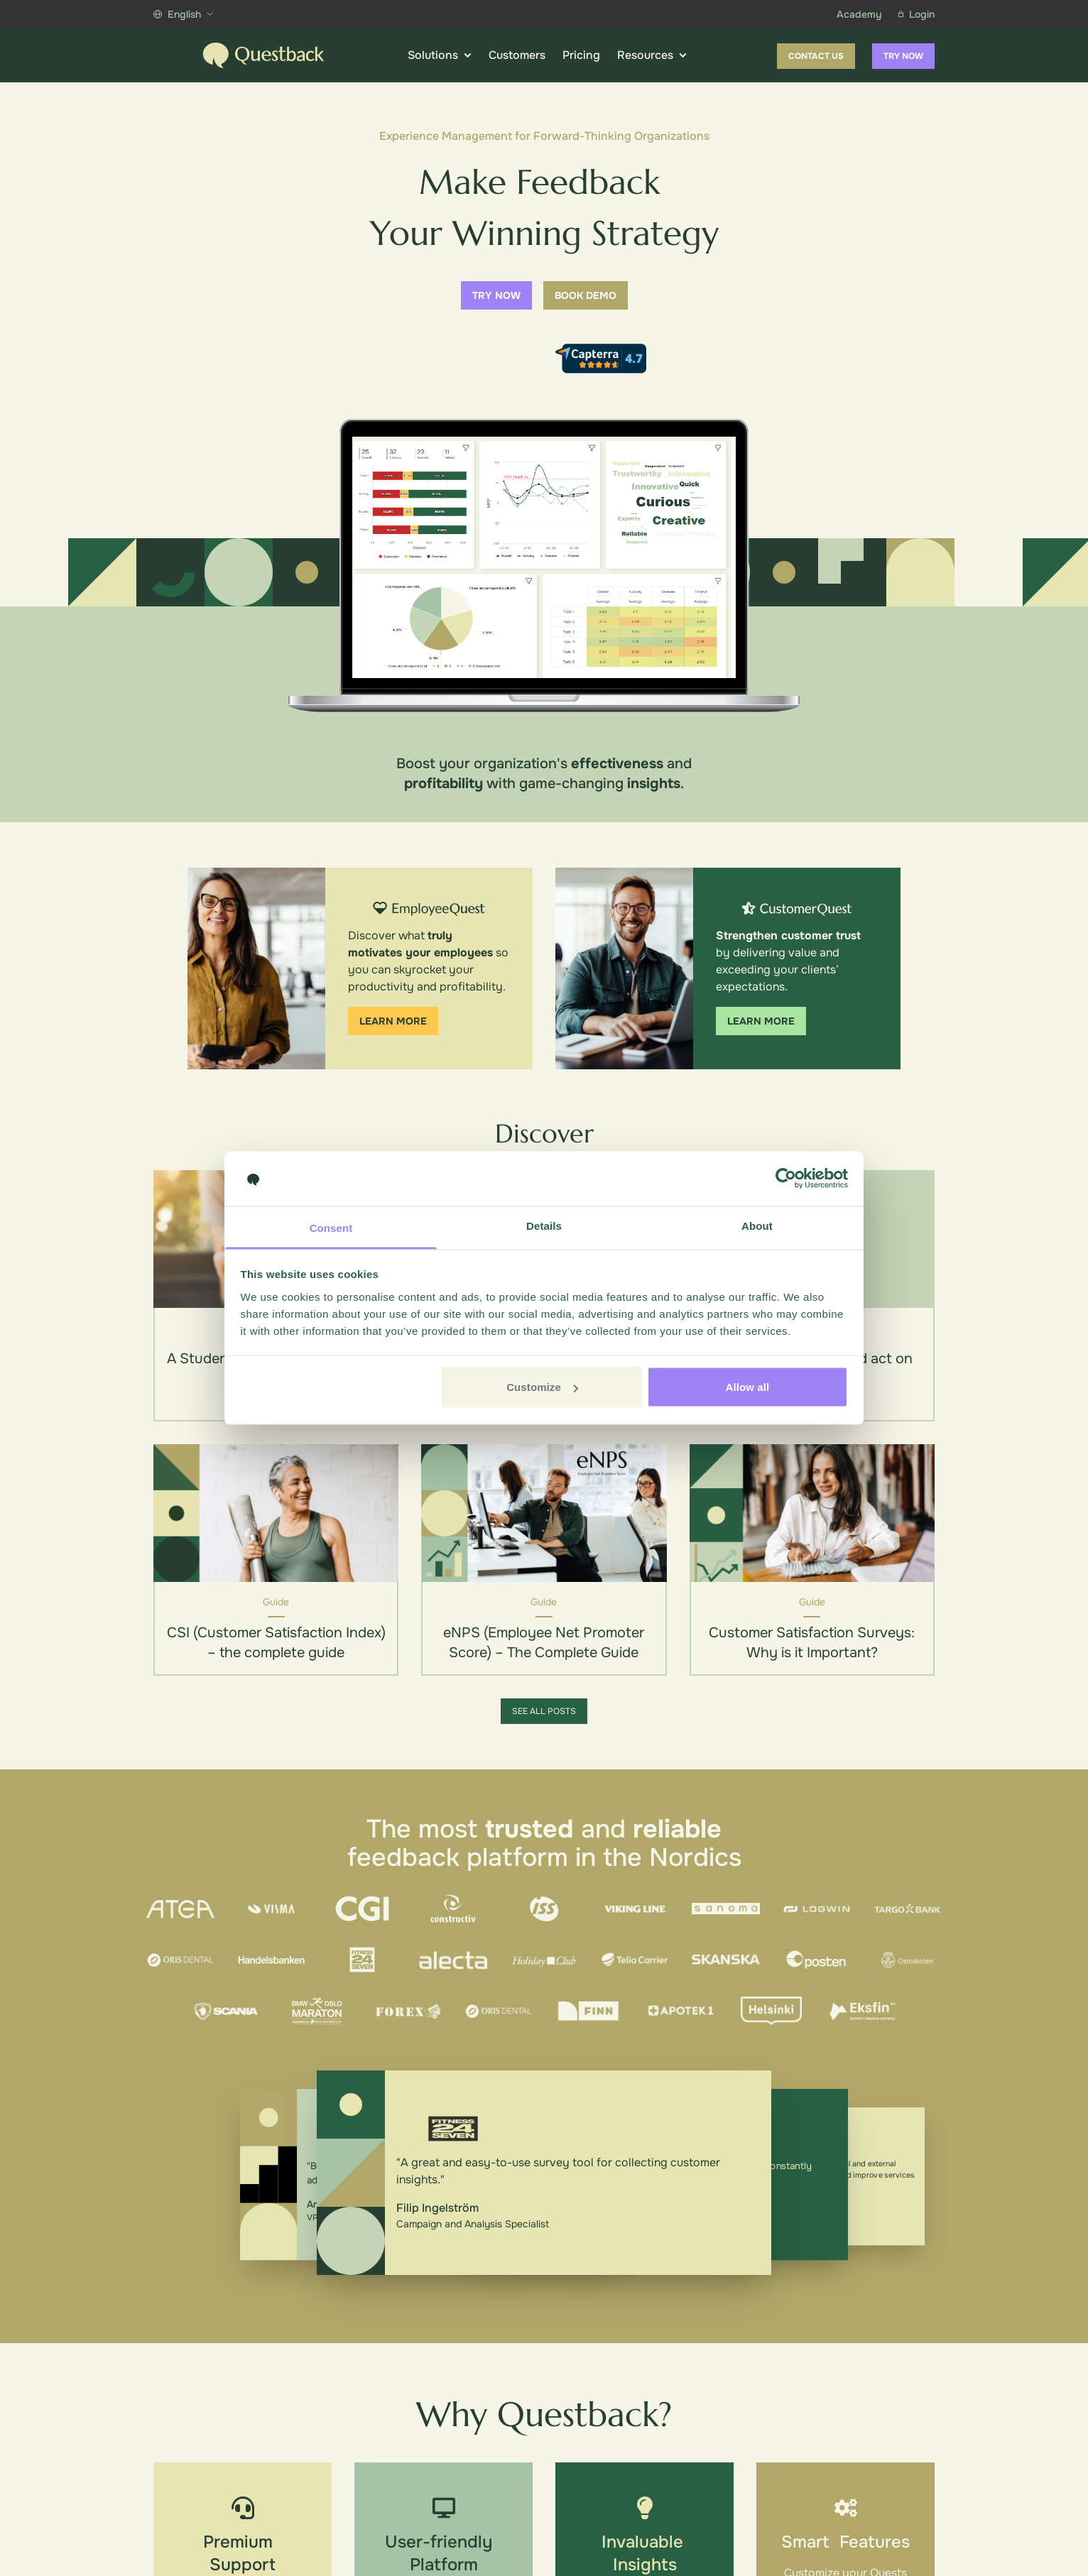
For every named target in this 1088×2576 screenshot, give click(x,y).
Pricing (581, 55)
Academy (859, 14)
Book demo (585, 295)
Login (916, 14)
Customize (542, 1387)
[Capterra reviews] (600, 358)
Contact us (816, 56)
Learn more (393, 1021)
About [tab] (757, 1225)
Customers (517, 55)
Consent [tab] (331, 1227)
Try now (903, 56)
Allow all (748, 1387)
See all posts (544, 1711)
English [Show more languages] (183, 14)
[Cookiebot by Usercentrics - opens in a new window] (786, 1178)
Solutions (440, 55)
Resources (652, 55)
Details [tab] (544, 1225)
